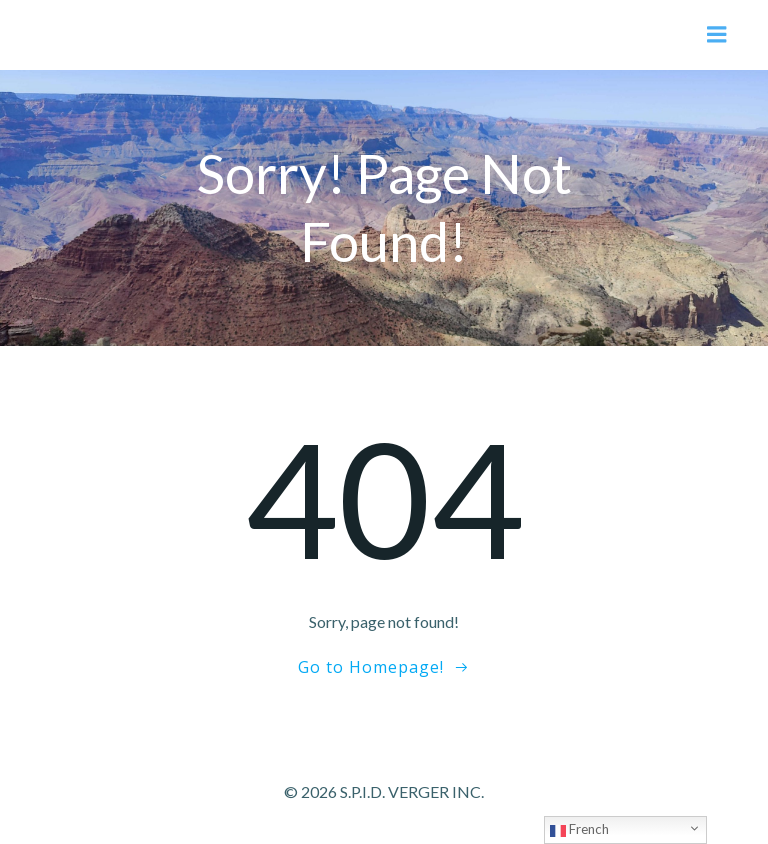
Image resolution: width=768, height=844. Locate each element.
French (579, 830)
